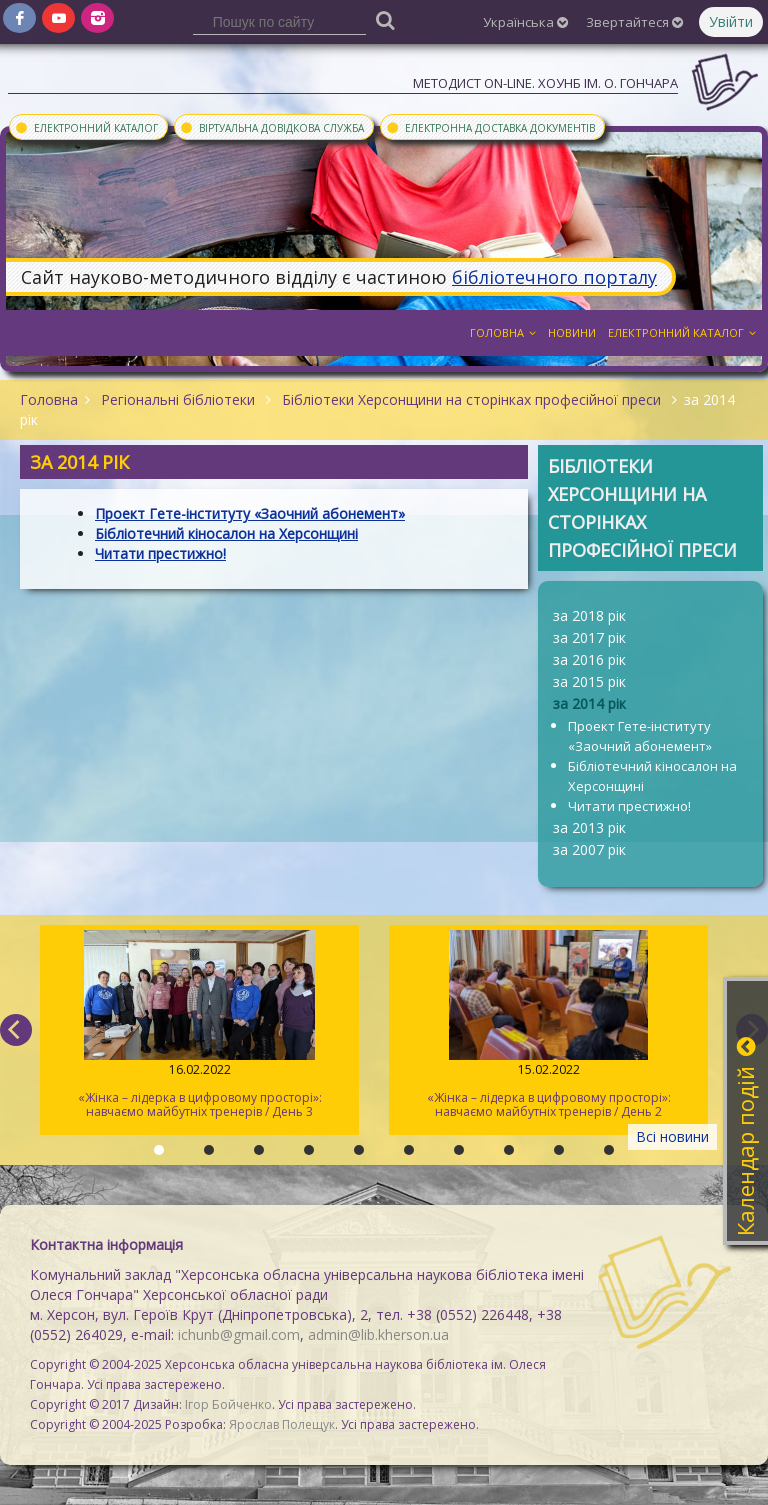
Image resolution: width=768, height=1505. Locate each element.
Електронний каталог (86, 127)
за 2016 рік (589, 659)
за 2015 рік (589, 681)
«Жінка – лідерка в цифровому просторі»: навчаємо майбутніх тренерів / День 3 (199, 1025)
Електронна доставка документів (490, 127)
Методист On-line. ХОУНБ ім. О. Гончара (545, 83)
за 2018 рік (589, 615)
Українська (525, 22)
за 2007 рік (589, 849)
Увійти (731, 21)
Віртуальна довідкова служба (271, 127)
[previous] (16, 1030)
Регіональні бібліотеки (178, 399)
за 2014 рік (589, 703)
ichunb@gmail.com (239, 1334)
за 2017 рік (589, 637)
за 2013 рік (589, 827)
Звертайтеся (634, 22)
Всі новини (672, 1136)
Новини (572, 332)
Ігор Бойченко (228, 1404)
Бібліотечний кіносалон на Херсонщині (652, 776)
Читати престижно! (629, 806)
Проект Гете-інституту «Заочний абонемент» (640, 736)
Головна (503, 332)
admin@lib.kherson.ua (378, 1334)
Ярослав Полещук (282, 1424)
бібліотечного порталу (554, 277)
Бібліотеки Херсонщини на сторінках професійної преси (471, 399)
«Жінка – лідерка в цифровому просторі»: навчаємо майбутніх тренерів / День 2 (548, 1025)
